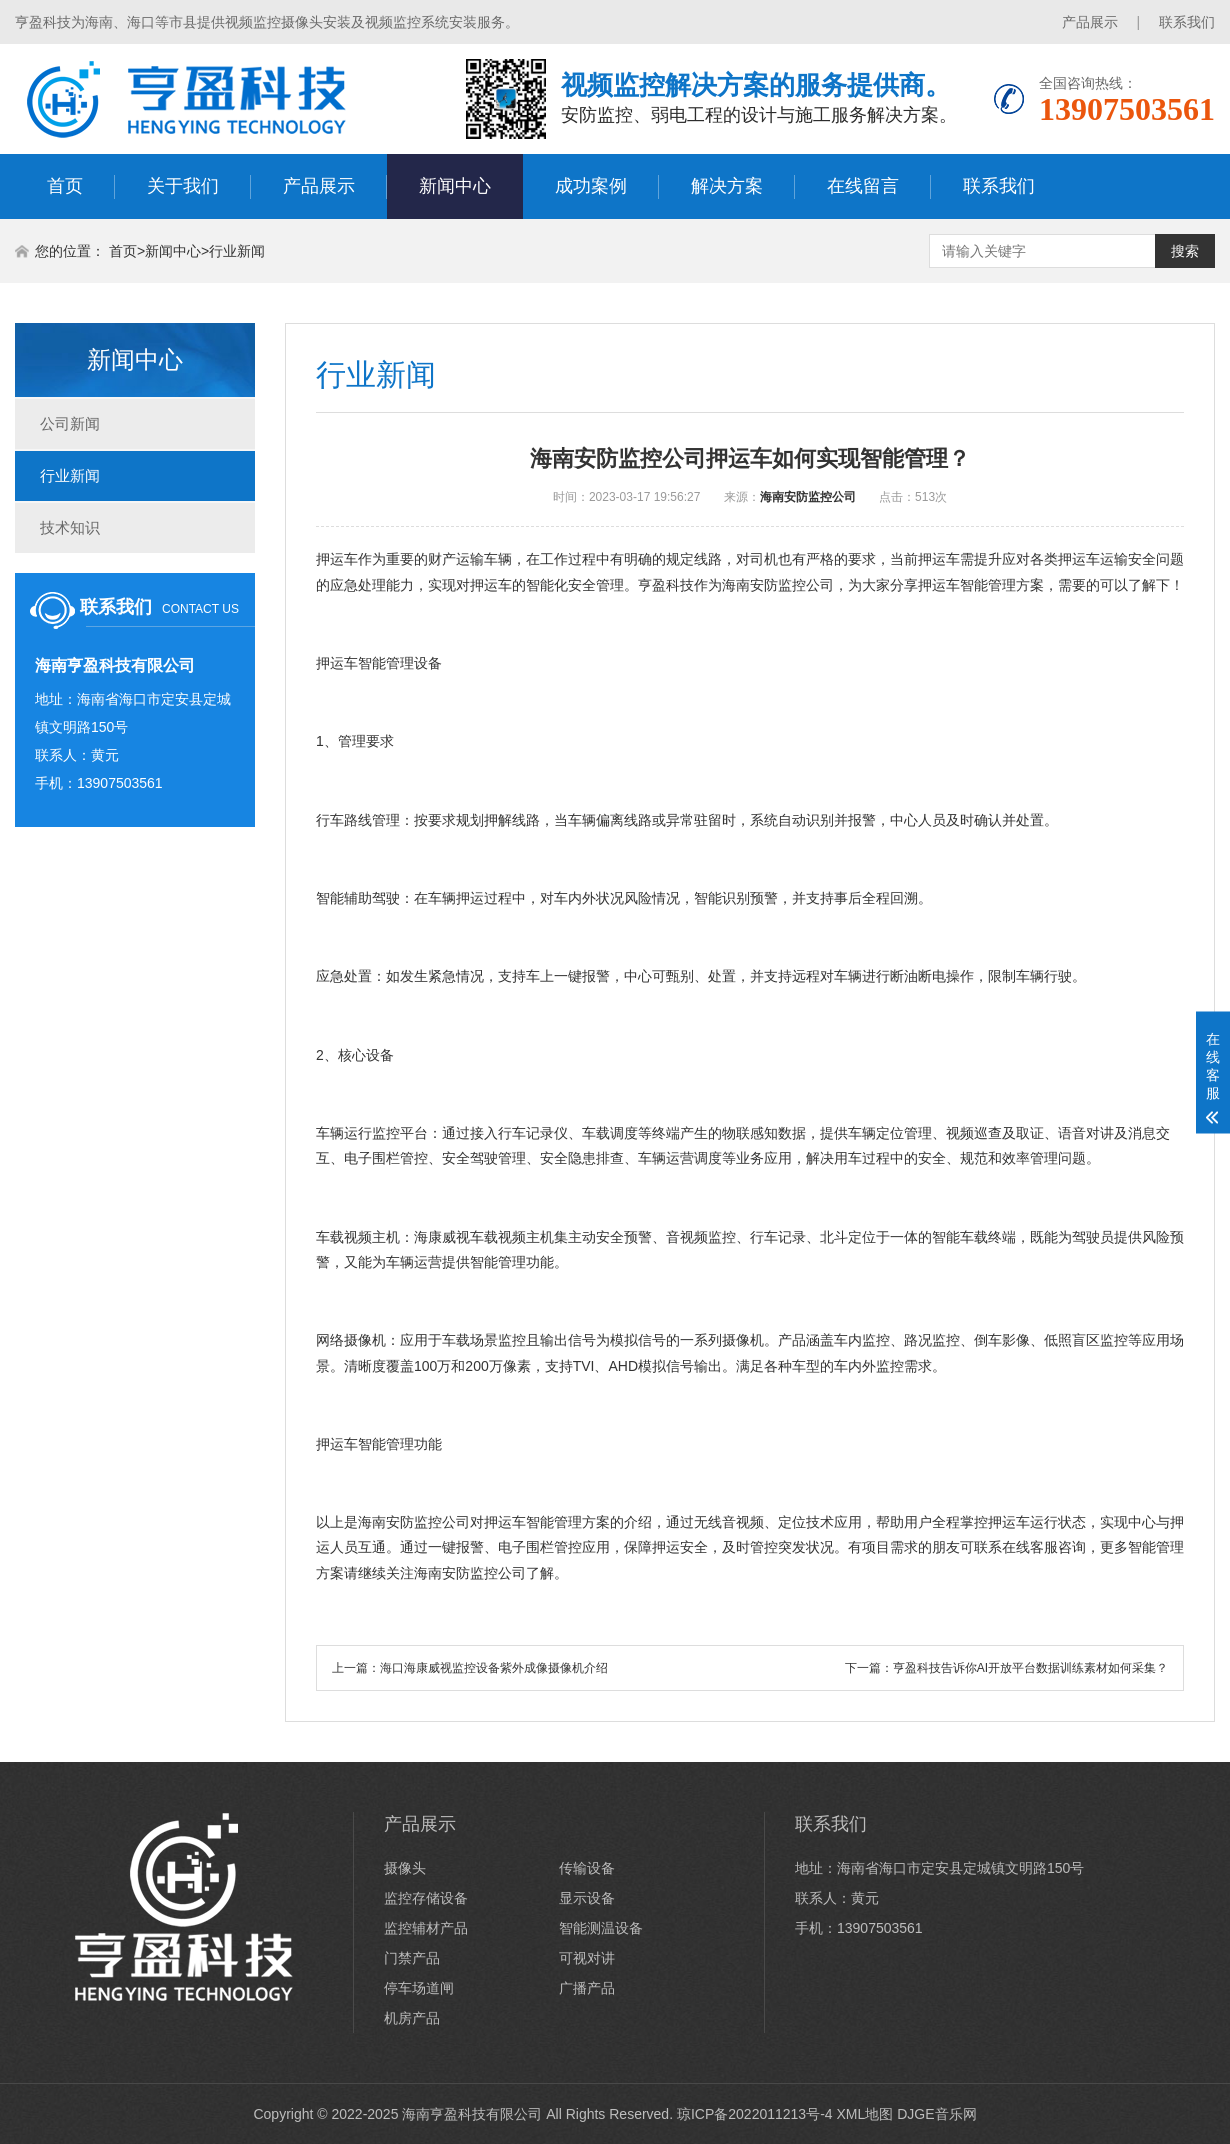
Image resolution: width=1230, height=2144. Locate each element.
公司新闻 (70, 423)
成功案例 (591, 186)
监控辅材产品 (426, 1928)
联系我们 (1187, 22)
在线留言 (863, 186)
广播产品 (587, 1988)
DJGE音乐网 (936, 2114)
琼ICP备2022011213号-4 (755, 2114)
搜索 (1185, 251)
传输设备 (587, 1868)
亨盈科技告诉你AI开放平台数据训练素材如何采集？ (1030, 1668)
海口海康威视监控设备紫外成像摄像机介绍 (494, 1668)
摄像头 (405, 1868)
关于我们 (183, 186)
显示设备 (587, 1898)
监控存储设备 (426, 1898)
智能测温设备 (601, 1928)
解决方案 (727, 186)
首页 (65, 186)
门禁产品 (412, 1958)
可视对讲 (587, 1958)
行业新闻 (237, 251)
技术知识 (70, 527)
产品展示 (1090, 22)
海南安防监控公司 (808, 497)
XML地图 (864, 2114)
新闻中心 (455, 186)
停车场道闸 (419, 1988)
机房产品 (412, 2018)
